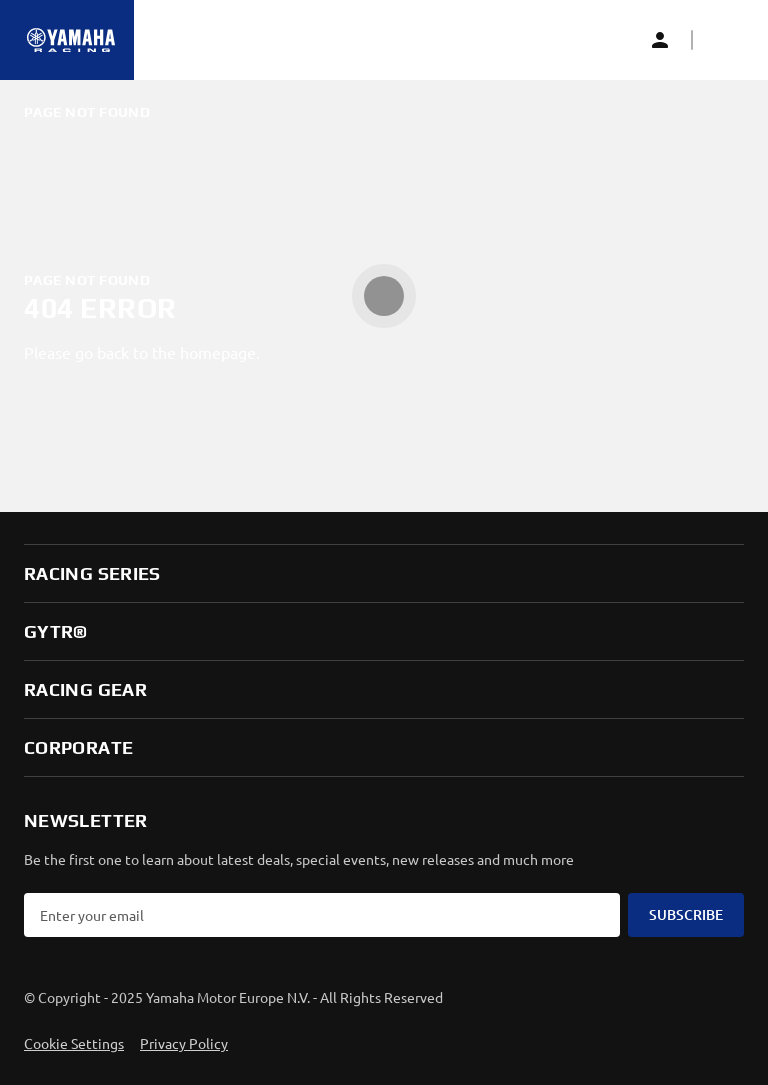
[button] (724, 40)
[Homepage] (71, 40)
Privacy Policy (184, 1043)
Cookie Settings (74, 1043)
